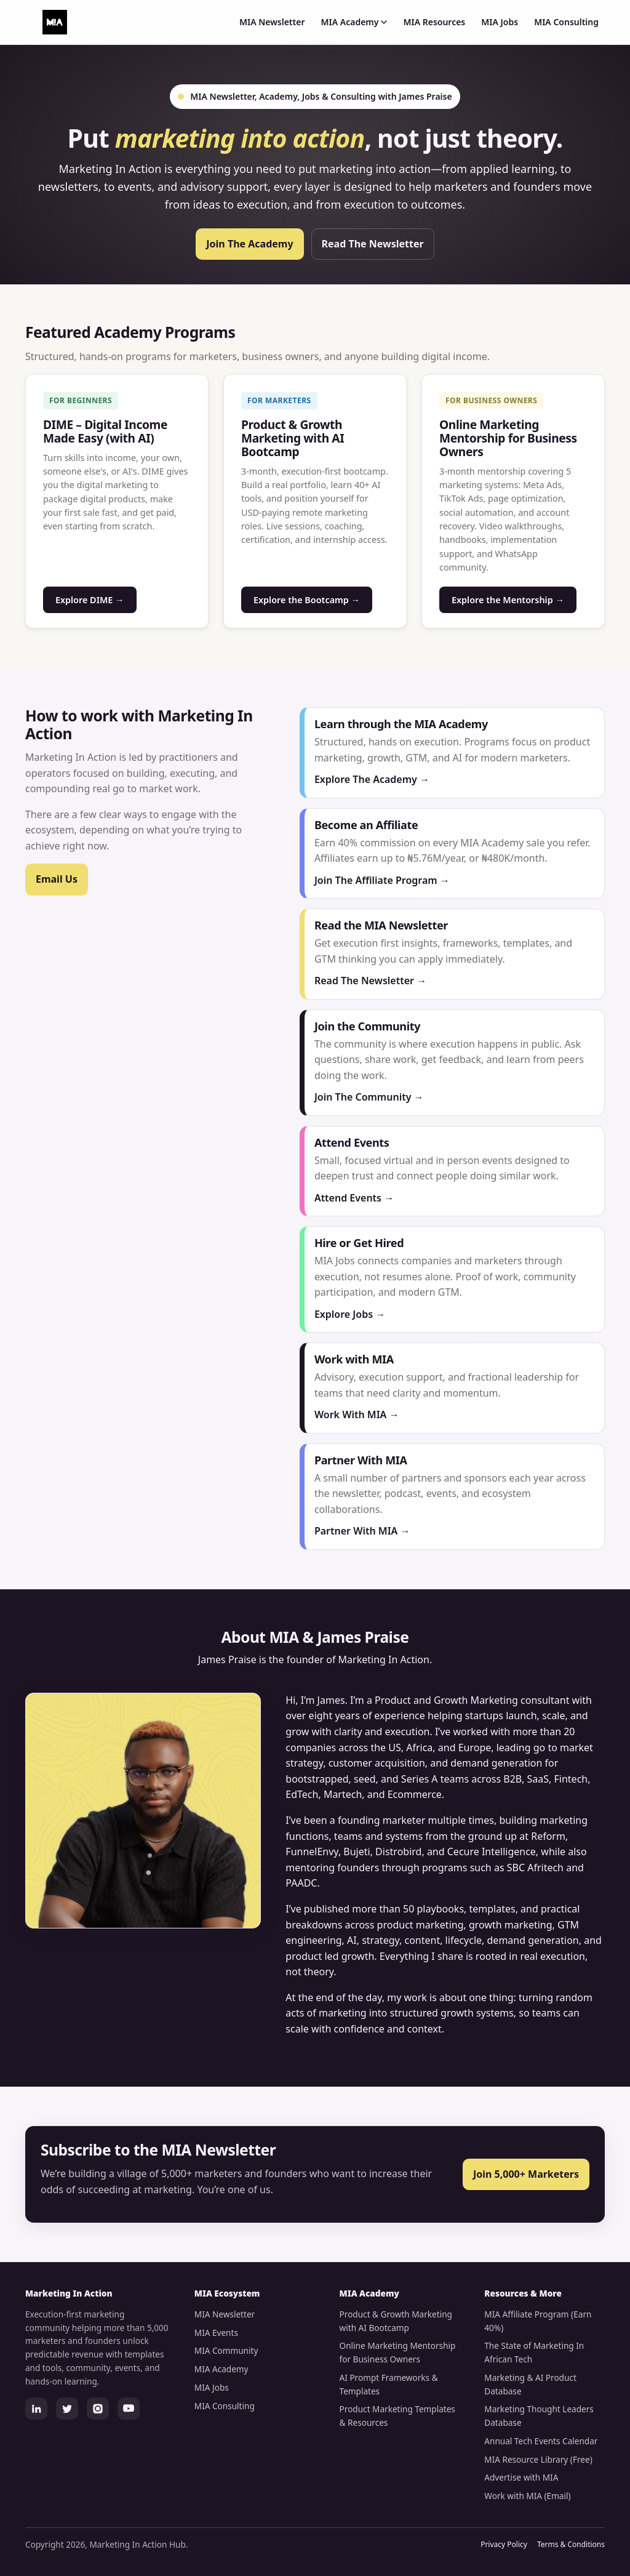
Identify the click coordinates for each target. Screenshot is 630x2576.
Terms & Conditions (571, 2544)
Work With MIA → (356, 1414)
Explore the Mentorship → (508, 600)
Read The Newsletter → (370, 980)
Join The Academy (249, 244)
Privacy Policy (503, 2544)
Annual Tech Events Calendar (540, 2441)
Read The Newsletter (373, 244)
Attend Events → (354, 1198)
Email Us (57, 879)
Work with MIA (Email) (527, 2496)
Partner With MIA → (362, 1531)
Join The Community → (369, 1097)
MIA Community (226, 2350)
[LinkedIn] (36, 2408)
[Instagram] (98, 2408)
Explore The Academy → (371, 779)
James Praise (227, 1659)
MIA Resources (434, 22)
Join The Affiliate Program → (382, 880)
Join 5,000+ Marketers (526, 2174)
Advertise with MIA (521, 2477)
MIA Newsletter (272, 22)
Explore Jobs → (349, 1314)
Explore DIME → (89, 600)
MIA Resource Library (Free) (538, 2459)
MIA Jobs (499, 22)
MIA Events (216, 2332)
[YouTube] (129, 2408)
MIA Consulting (566, 22)
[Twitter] (67, 2408)
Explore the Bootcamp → (306, 600)
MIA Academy (354, 22)
